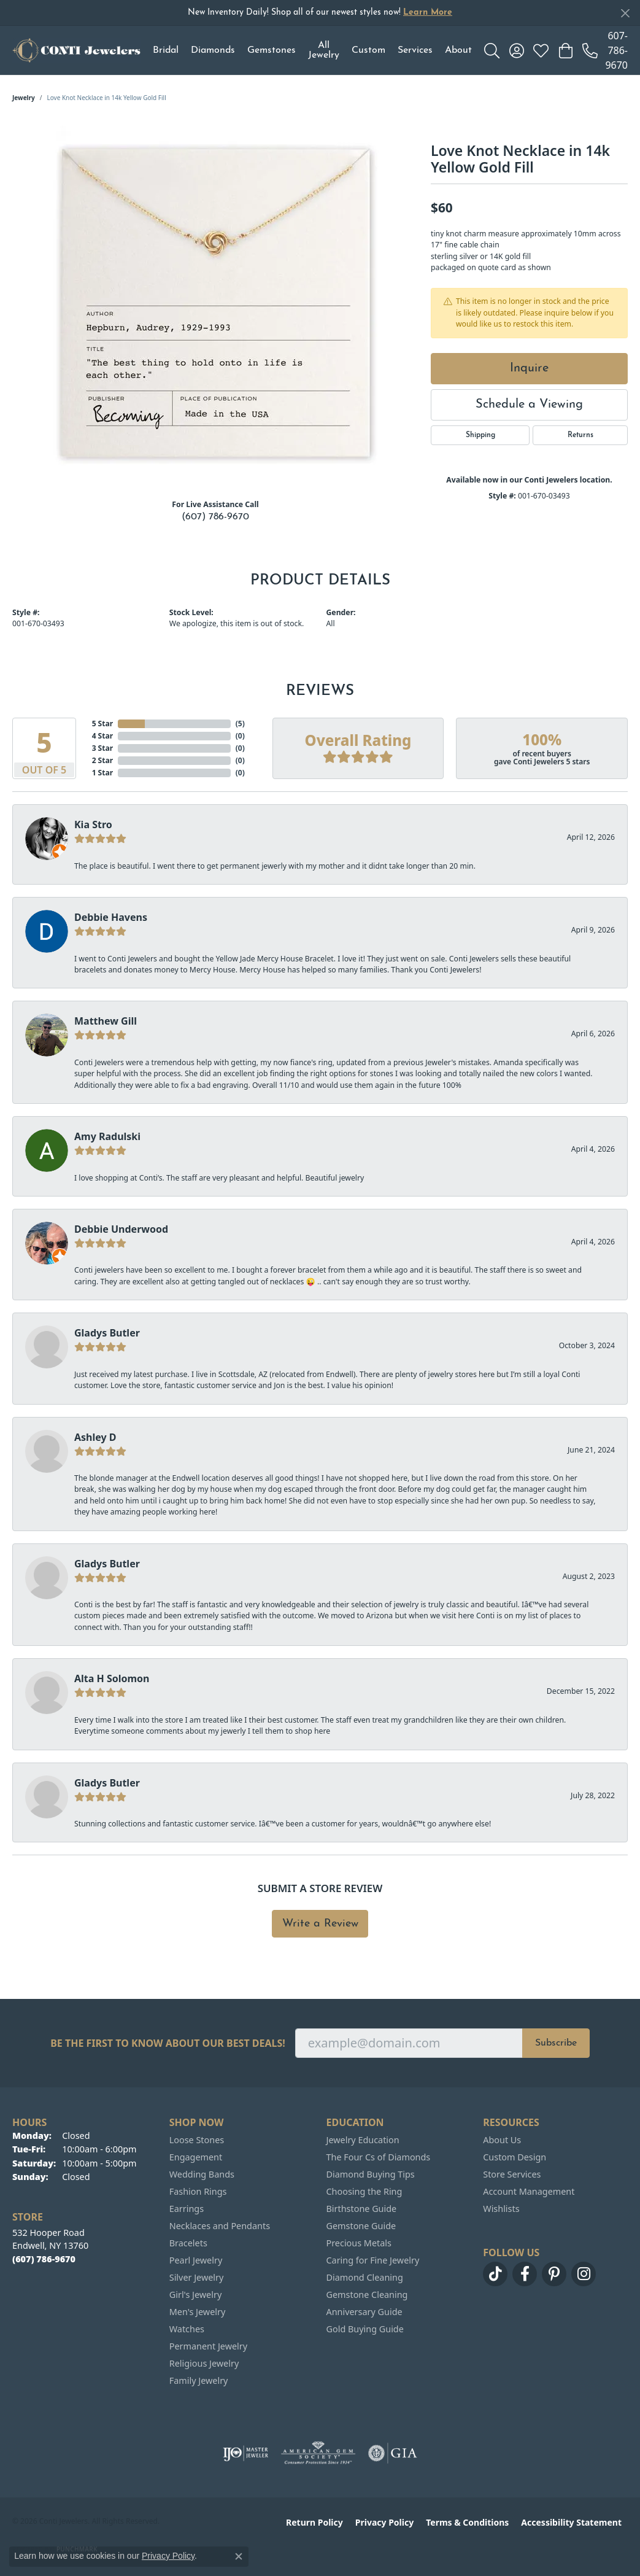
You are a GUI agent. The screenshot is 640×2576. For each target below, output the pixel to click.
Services (415, 50)
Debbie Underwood (121, 1229)
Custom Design (514, 2157)
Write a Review (320, 1924)
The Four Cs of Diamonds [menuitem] (378, 2157)
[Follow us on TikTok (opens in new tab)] (495, 2274)
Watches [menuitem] (186, 2329)
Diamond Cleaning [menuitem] (364, 2277)
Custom (368, 50)
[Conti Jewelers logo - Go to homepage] (76, 50)
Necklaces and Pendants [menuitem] (219, 2226)
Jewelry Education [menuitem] (362, 2140)
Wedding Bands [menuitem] (201, 2174)
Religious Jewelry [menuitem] (204, 2363)
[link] (605, 50)
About (458, 50)
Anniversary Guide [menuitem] (364, 2312)
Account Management (528, 2191)
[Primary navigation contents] (312, 50)
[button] (491, 50)
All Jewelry (323, 50)
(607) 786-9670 (215, 517)
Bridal (166, 50)
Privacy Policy (384, 2522)
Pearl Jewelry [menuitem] (195, 2260)
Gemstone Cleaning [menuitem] (367, 2294)
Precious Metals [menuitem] (358, 2243)
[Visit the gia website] (392, 2453)
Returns (580, 435)
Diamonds (213, 50)
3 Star (102, 748)
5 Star (102, 723)
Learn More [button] (427, 12)
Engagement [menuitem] (195, 2157)
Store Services (512, 2174)
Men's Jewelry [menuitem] (197, 2312)
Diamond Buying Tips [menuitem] (370, 2174)
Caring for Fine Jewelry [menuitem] (373, 2260)
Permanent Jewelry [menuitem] (208, 2346)
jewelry (23, 97)
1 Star (102, 772)
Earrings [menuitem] (186, 2208)
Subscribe (556, 2043)
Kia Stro (93, 824)
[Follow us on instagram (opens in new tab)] (583, 2274)
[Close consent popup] (238, 2556)
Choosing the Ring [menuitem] (364, 2191)
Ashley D (95, 1437)
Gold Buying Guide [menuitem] (365, 2329)
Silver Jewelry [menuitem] (196, 2277)
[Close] (625, 13)
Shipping (480, 435)
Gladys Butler (107, 1333)
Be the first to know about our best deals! (167, 2043)
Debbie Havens (110, 917)
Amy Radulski (107, 1136)
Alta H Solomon (112, 1678)
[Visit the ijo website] (246, 2453)
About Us (502, 2140)
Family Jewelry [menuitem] (198, 2380)
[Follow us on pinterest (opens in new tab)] (554, 2274)
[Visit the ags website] (318, 2453)
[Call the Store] (43, 2259)
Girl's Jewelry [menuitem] (195, 2294)
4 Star (102, 736)
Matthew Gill (105, 1021)
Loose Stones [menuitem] (196, 2140)
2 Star (102, 760)
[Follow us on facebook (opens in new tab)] (524, 2274)
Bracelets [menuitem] (188, 2243)
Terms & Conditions (467, 2522)
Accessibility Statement (571, 2522)
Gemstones (271, 50)
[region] (215, 305)
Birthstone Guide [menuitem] (361, 2208)
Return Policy (314, 2522)
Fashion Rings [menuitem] (198, 2191)
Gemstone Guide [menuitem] (361, 2226)
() (240, 723)
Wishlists (501, 2208)
